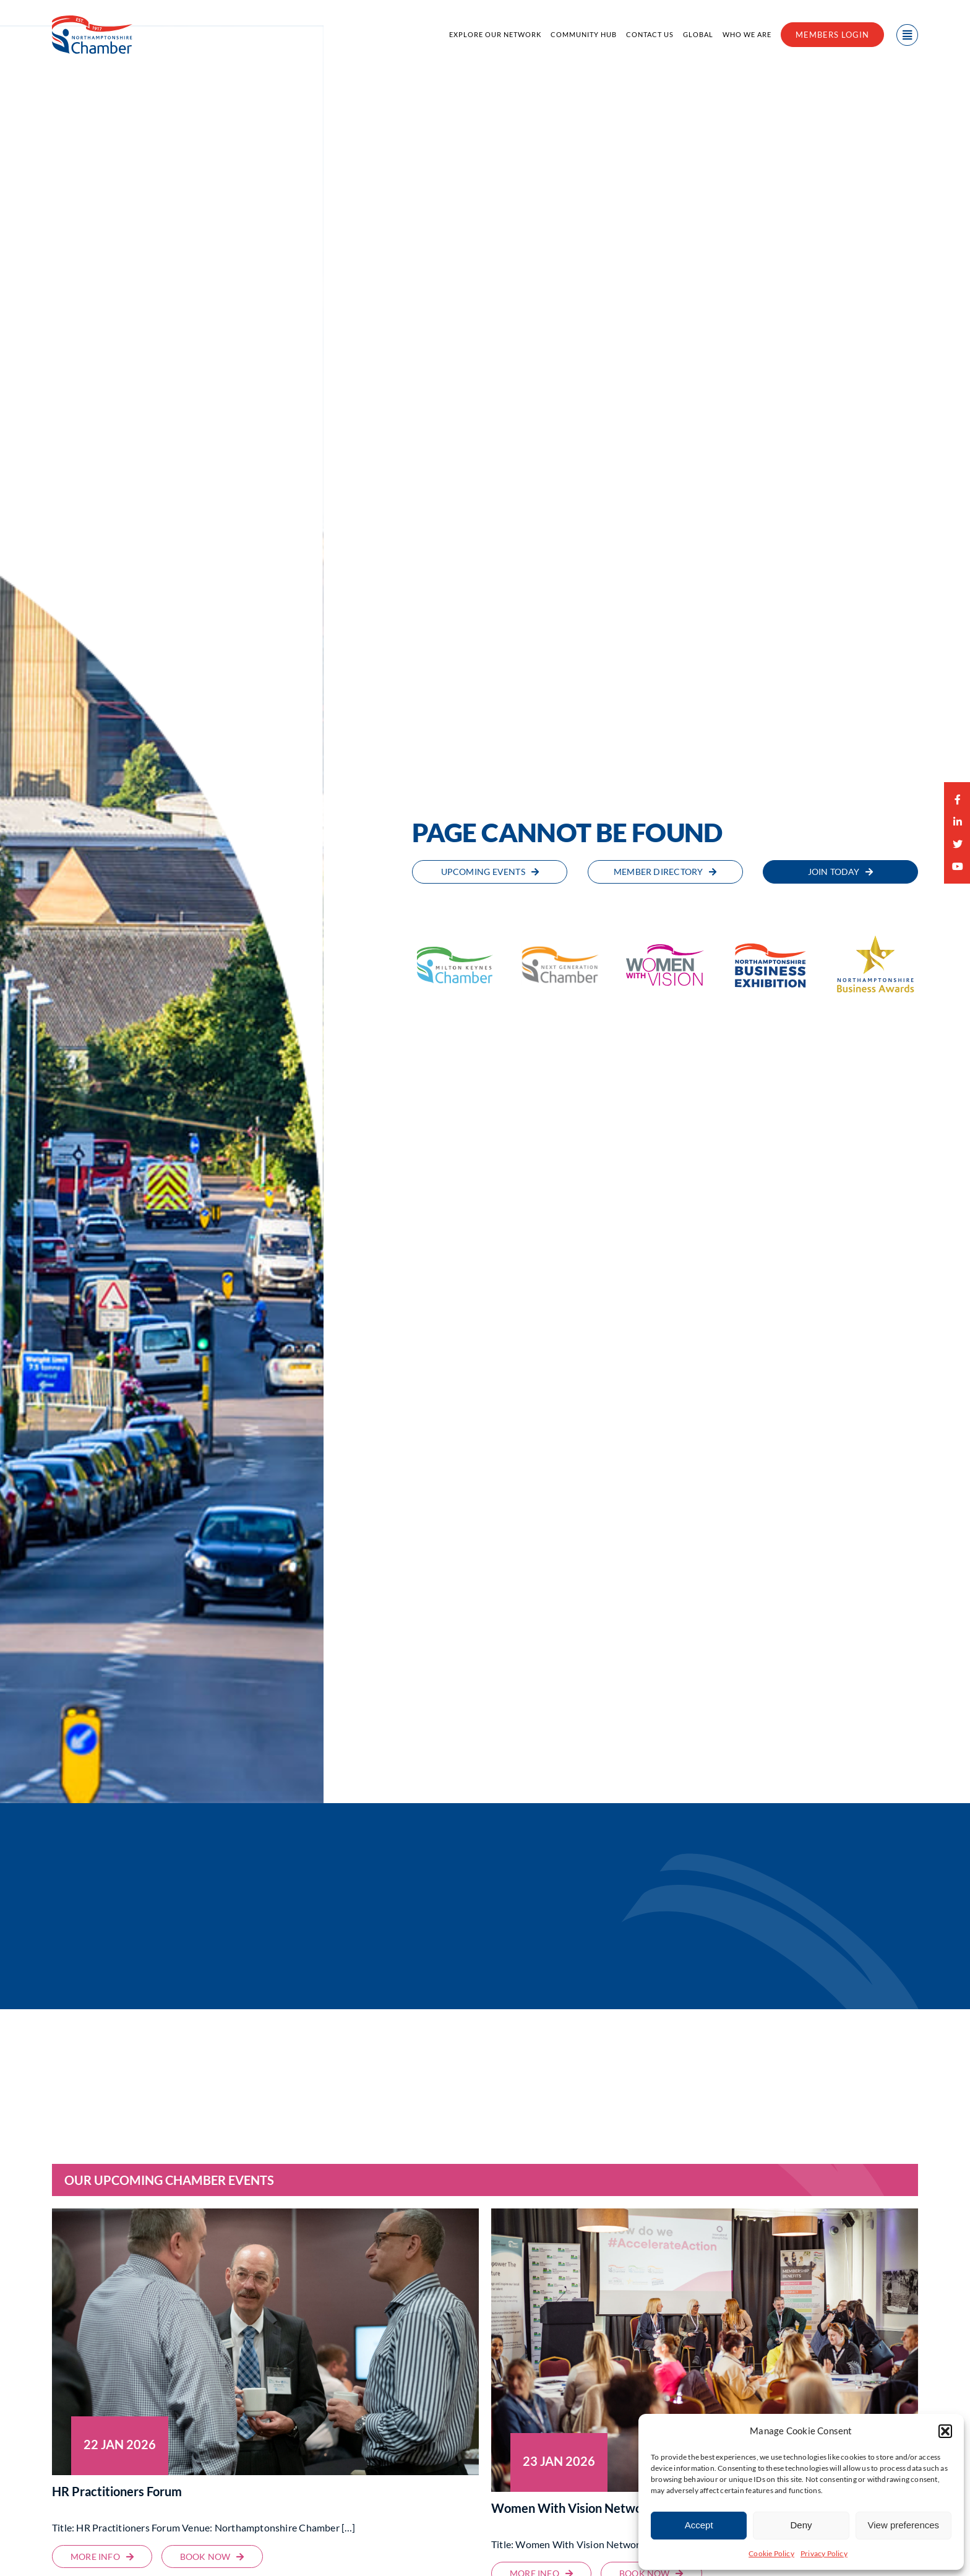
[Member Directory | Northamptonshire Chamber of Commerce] (665, 871)
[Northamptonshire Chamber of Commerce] (92, 19)
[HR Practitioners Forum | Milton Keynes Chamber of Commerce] (102, 2556)
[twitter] (958, 844)
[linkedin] (957, 822)
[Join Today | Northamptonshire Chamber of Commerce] (840, 871)
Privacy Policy (824, 2553)
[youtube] (957, 866)
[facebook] (958, 799)
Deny (801, 2525)
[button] (945, 2431)
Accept (699, 2525)
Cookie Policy (771, 2553)
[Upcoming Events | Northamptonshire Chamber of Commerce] (489, 871)
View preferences (904, 2525)
